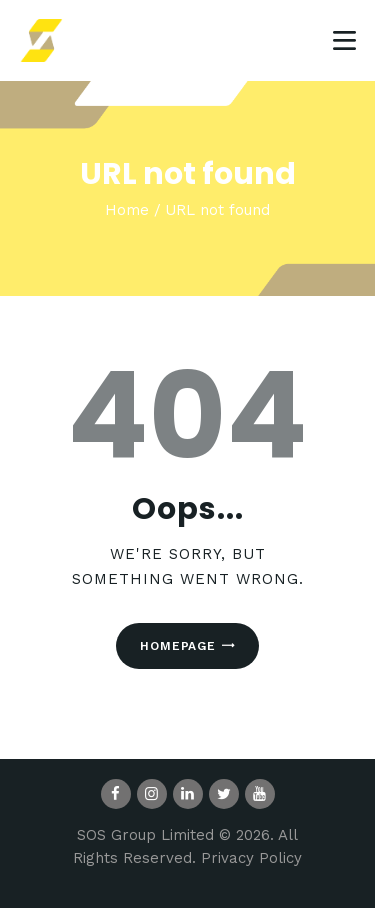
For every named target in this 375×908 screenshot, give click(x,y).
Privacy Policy (251, 858)
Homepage (177, 646)
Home (127, 210)
